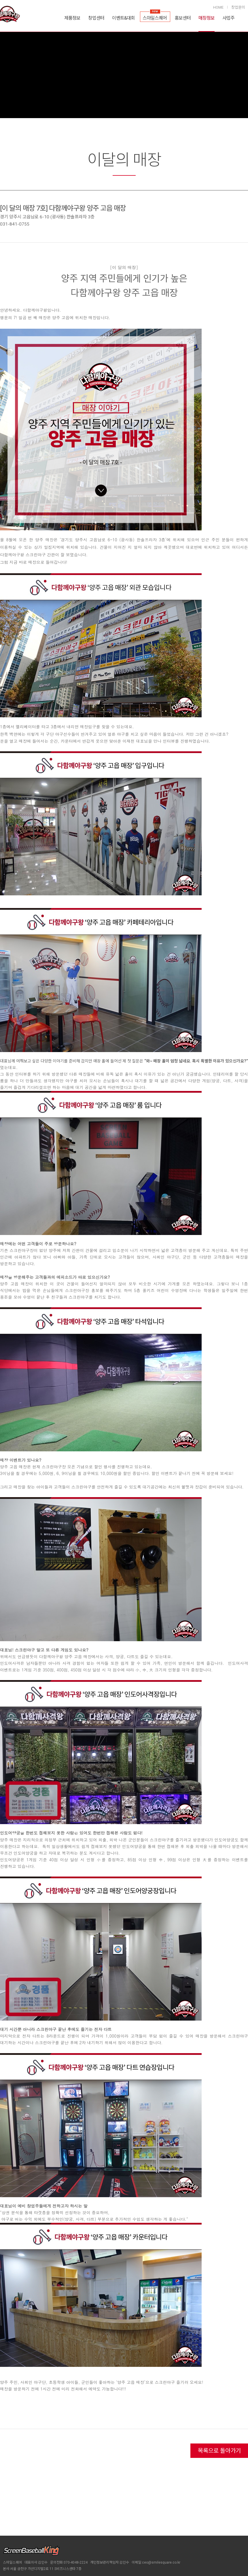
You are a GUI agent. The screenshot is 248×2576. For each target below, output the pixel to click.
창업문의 (238, 7)
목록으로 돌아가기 (219, 2450)
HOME (218, 7)
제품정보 (72, 18)
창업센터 (96, 18)
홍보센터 (183, 18)
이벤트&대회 (123, 18)
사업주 (228, 18)
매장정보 (206, 18)
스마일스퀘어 (155, 18)
